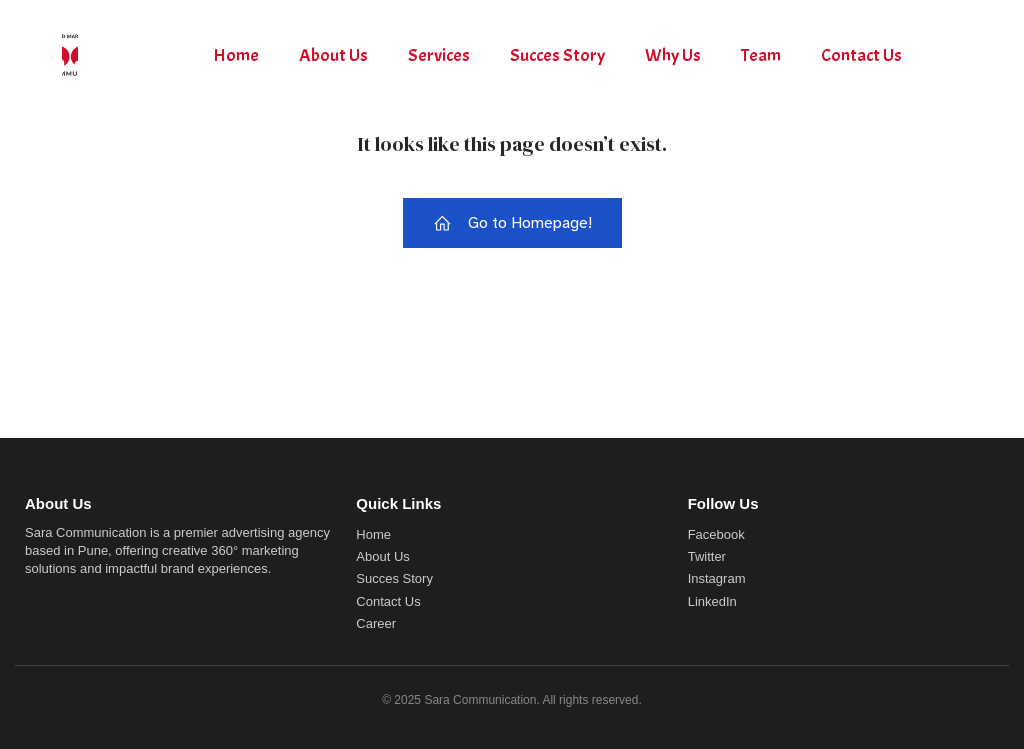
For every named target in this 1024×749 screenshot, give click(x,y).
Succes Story (557, 55)
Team (761, 55)
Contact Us (861, 55)
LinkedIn (712, 601)
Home (236, 55)
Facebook (716, 534)
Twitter (707, 556)
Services (439, 55)
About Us (333, 55)
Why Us (673, 55)
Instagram (717, 578)
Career (376, 623)
